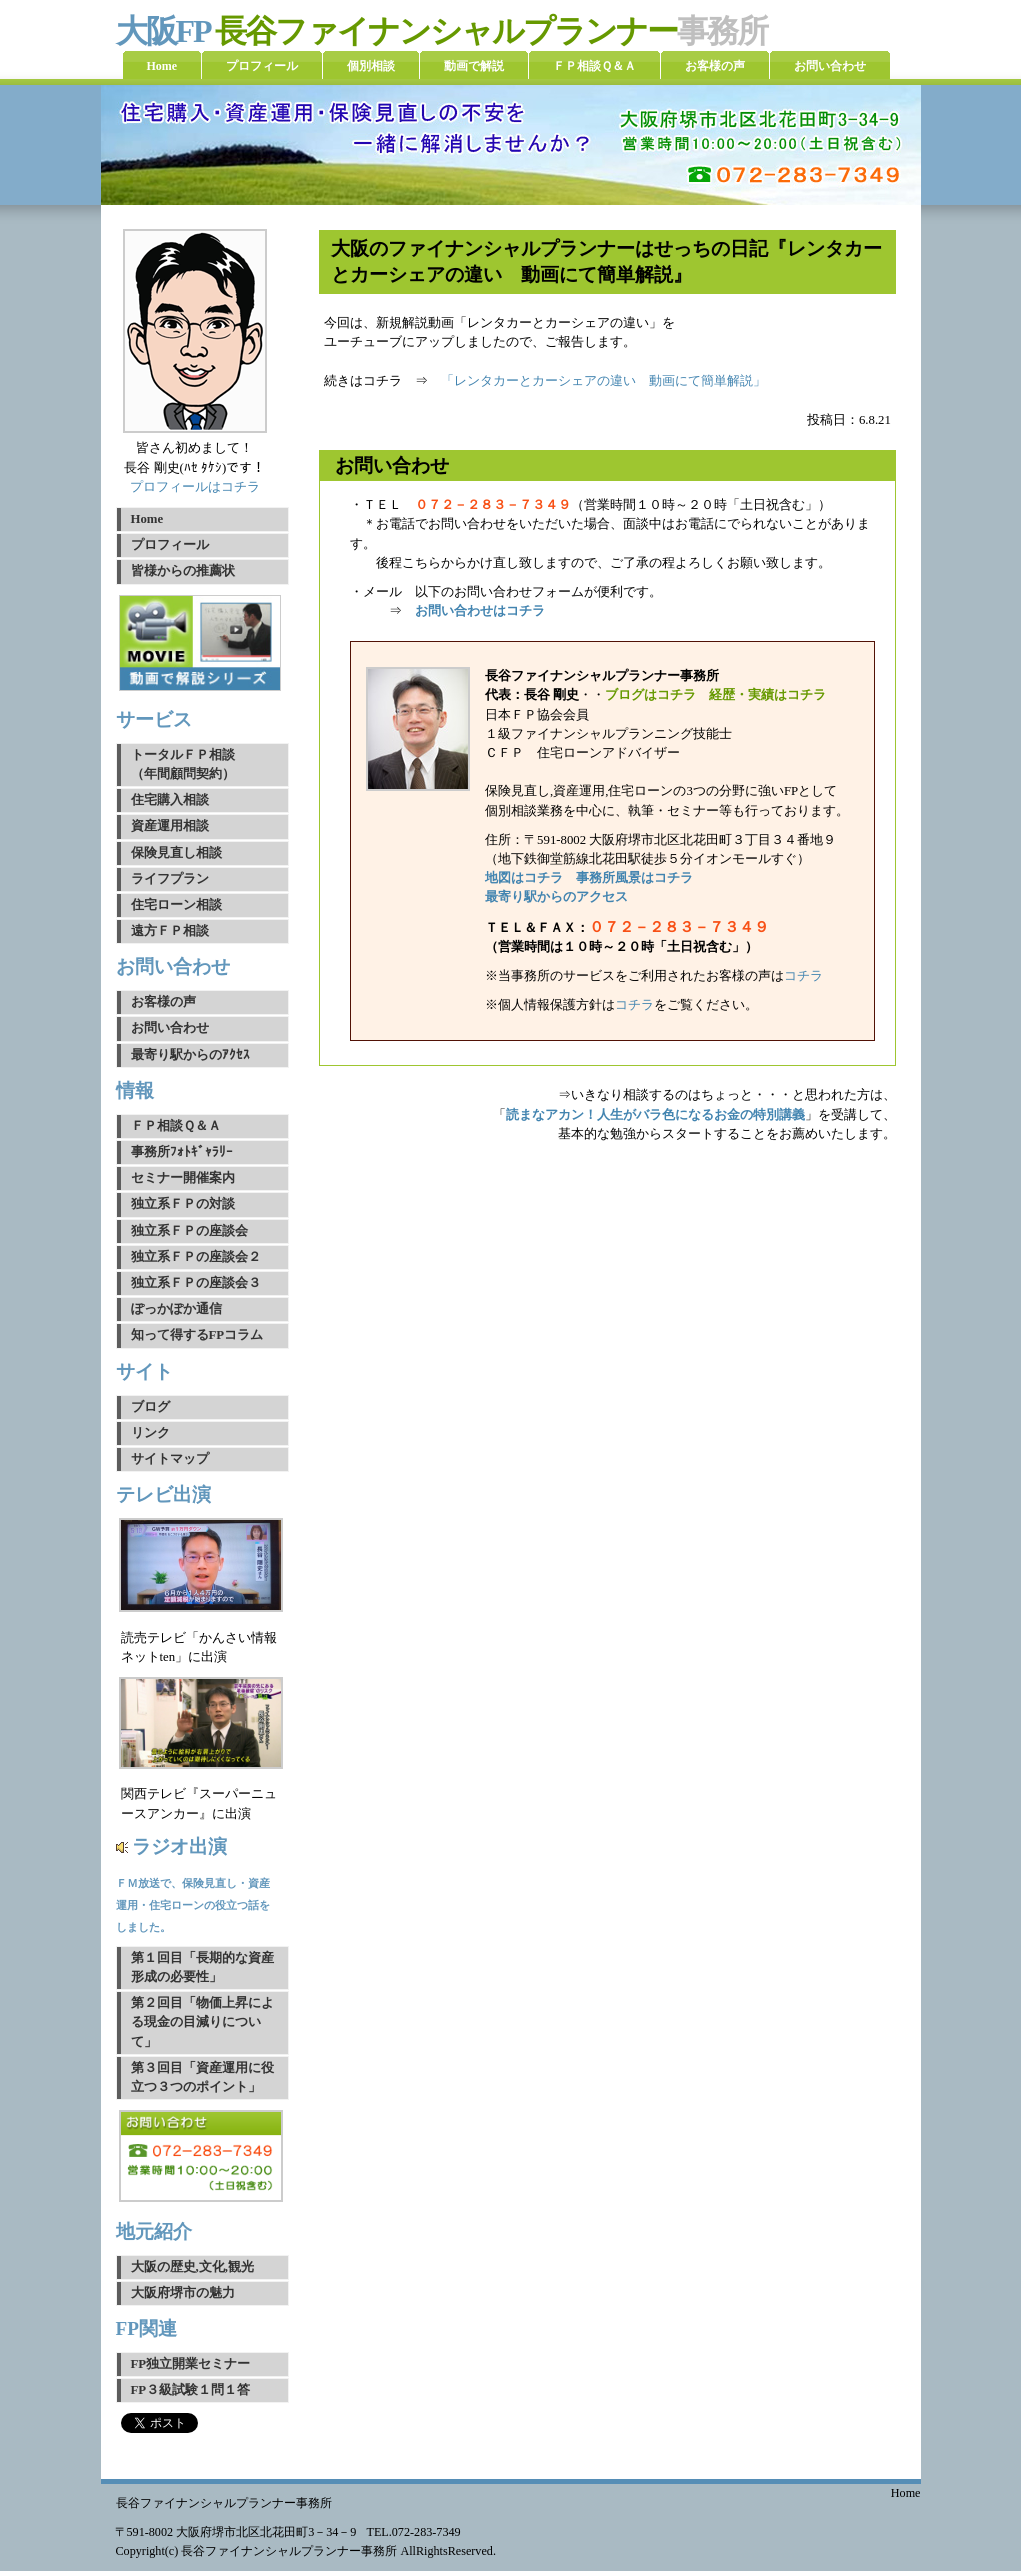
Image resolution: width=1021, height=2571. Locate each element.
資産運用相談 (170, 826)
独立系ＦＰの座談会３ (196, 1283)
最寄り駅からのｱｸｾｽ (190, 1055)
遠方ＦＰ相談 (170, 931)
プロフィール (170, 545)
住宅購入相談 (170, 800)
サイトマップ (170, 1459)
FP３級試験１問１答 (191, 2390)
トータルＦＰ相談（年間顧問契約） (183, 764)
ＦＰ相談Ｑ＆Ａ (176, 1126)
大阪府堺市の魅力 (183, 2293)
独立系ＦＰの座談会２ (196, 1257)
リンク (150, 1433)
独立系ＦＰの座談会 (189, 1231)
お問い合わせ (170, 1028)
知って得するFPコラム (197, 1335)
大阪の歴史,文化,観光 (192, 2267)
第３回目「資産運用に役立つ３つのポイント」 (202, 2077)
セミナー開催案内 (183, 1178)
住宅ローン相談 (176, 905)
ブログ (150, 1407)
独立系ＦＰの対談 (183, 1204)
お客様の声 (163, 1002)
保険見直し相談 (176, 853)
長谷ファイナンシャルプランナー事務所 (224, 2503)
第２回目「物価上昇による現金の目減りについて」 (202, 2022)
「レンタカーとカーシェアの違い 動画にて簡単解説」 (603, 381)
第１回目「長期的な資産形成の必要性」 (202, 1967)
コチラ (803, 976)
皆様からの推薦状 (183, 571)
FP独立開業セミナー (191, 2364)
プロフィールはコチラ (195, 487)
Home (147, 519)
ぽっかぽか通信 (176, 1309)
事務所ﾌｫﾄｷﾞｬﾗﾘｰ (182, 1152)
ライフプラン (170, 879)
